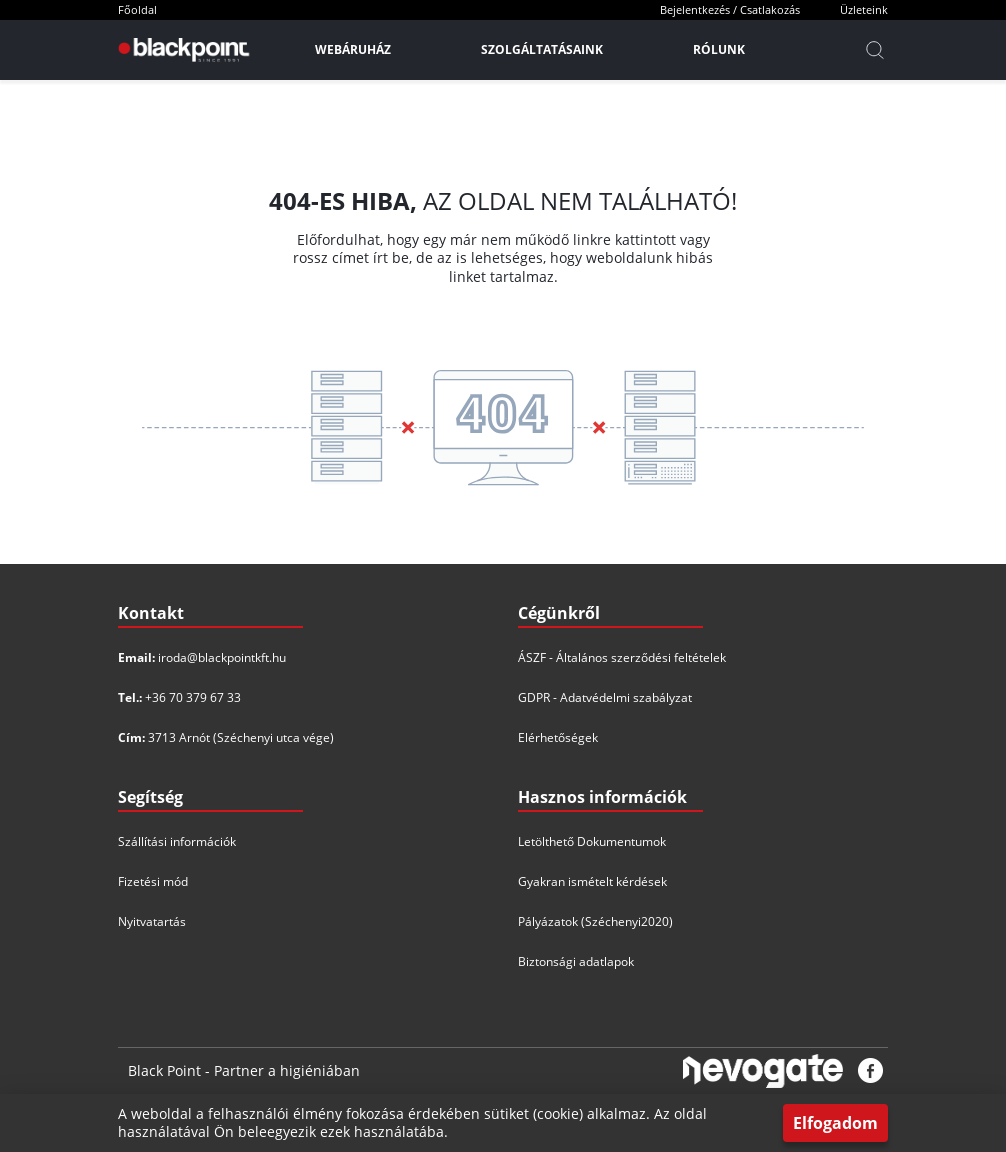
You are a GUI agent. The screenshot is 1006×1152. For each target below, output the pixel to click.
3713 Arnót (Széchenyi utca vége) (241, 737)
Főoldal (137, 9)
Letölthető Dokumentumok (592, 841)
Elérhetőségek (558, 737)
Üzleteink (864, 9)
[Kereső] (875, 50)
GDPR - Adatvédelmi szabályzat (605, 697)
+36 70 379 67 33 (193, 697)
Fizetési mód (153, 881)
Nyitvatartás (152, 921)
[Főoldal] (181, 50)
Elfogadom (835, 1123)
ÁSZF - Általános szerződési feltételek (622, 657)
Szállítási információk (177, 841)
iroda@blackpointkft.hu (222, 657)
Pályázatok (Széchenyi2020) (595, 921)
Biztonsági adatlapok (576, 961)
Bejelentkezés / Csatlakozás (730, 9)
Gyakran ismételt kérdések (592, 881)
